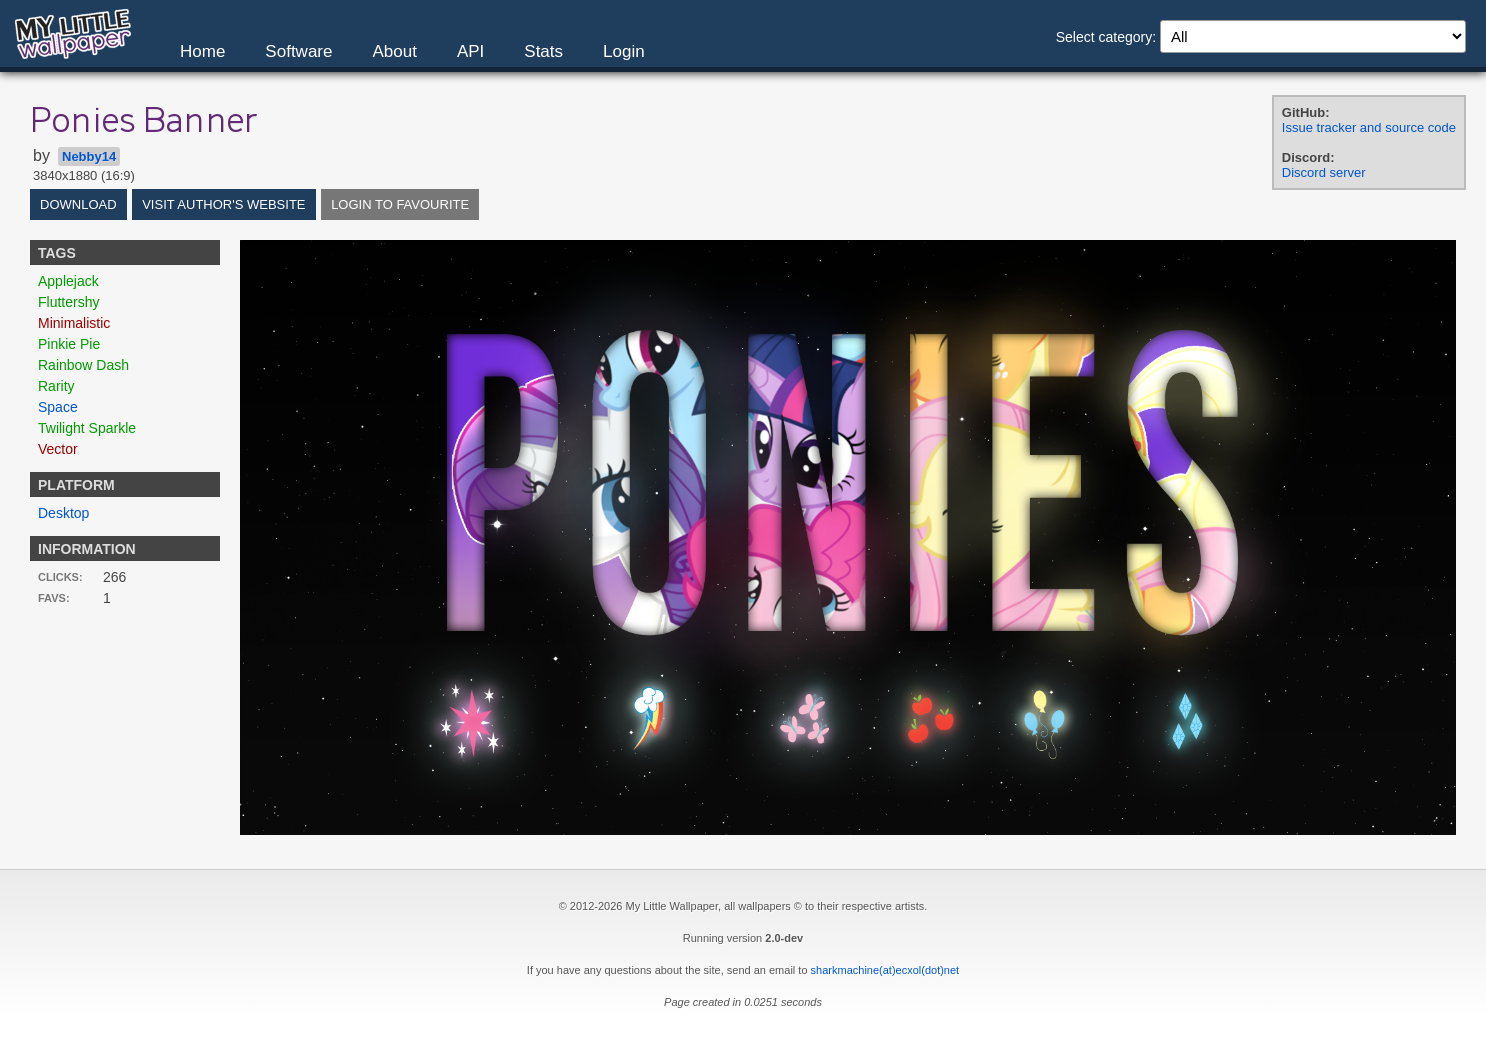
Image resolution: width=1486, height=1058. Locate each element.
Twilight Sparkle (87, 428)
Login (624, 51)
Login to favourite (400, 204)
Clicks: (60, 577)
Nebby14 (89, 156)
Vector (58, 449)
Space (58, 407)
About (394, 51)
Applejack (68, 281)
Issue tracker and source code (1369, 127)
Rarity (56, 386)
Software (298, 51)
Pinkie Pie (69, 344)
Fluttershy (68, 302)
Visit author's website (223, 204)
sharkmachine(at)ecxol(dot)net (885, 970)
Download (78, 204)
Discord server (1324, 172)
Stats (543, 51)
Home (202, 51)
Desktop (63, 513)
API (470, 51)
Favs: (54, 598)
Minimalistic (74, 323)
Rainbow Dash (83, 365)
